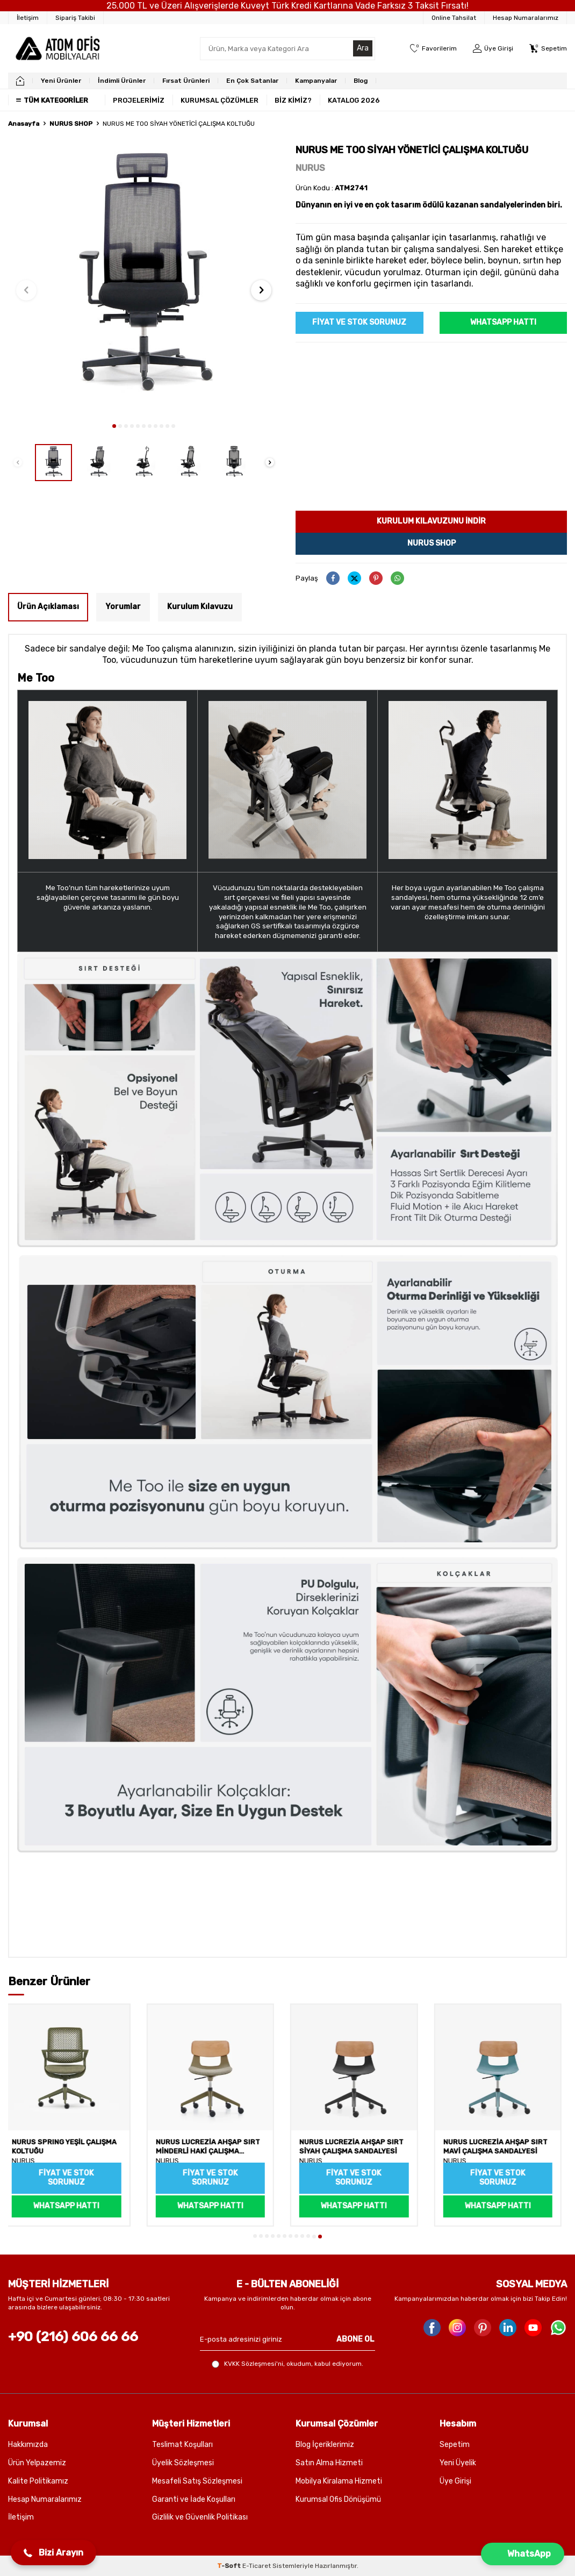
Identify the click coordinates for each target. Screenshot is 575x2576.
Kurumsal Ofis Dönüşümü (338, 2499)
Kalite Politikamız (38, 2481)
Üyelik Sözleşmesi (183, 2462)
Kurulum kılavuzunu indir (431, 521)
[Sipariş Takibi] (75, 17)
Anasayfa (23, 123)
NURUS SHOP (70, 123)
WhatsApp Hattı (503, 322)
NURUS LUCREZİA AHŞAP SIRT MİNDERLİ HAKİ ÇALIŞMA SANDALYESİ (213, 2147)
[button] (114, 426)
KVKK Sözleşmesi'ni (253, 2363)
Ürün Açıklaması (48, 606)
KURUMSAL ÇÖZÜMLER (219, 100)
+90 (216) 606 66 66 (73, 2336)
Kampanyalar (316, 80)
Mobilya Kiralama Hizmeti (339, 2481)
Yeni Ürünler (61, 80)
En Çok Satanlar (252, 80)
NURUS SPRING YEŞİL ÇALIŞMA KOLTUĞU (69, 2147)
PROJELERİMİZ (138, 100)
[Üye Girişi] (493, 48)
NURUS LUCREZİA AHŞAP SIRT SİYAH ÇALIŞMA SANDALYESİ (357, 2147)
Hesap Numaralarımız (525, 18)
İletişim (21, 2517)
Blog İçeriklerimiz (325, 2444)
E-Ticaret (256, 2566)
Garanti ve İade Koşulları (193, 2499)
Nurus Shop (431, 543)
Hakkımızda (28, 2444)
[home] (20, 80)
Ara (363, 48)
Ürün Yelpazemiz (37, 2462)
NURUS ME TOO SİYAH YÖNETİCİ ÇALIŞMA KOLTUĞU (179, 123)
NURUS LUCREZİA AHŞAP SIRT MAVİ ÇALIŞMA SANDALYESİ (501, 2147)
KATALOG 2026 (354, 100)
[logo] (57, 48)
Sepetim (455, 2444)
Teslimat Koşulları (182, 2444)
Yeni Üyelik (458, 2462)
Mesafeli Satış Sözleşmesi (197, 2481)
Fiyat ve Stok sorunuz (359, 322)
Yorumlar (123, 606)
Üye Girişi (455, 2481)
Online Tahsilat (454, 18)
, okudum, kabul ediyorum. (287, 2364)
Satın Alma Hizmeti (329, 2462)
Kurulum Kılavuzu (200, 606)
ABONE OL (355, 2338)
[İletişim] (28, 17)
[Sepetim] (548, 48)
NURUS (310, 168)
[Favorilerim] (433, 48)
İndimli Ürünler (122, 80)
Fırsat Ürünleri (186, 80)
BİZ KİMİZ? (293, 100)
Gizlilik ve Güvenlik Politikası (200, 2517)
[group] (143, 280)
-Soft (229, 2566)
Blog (361, 80)
